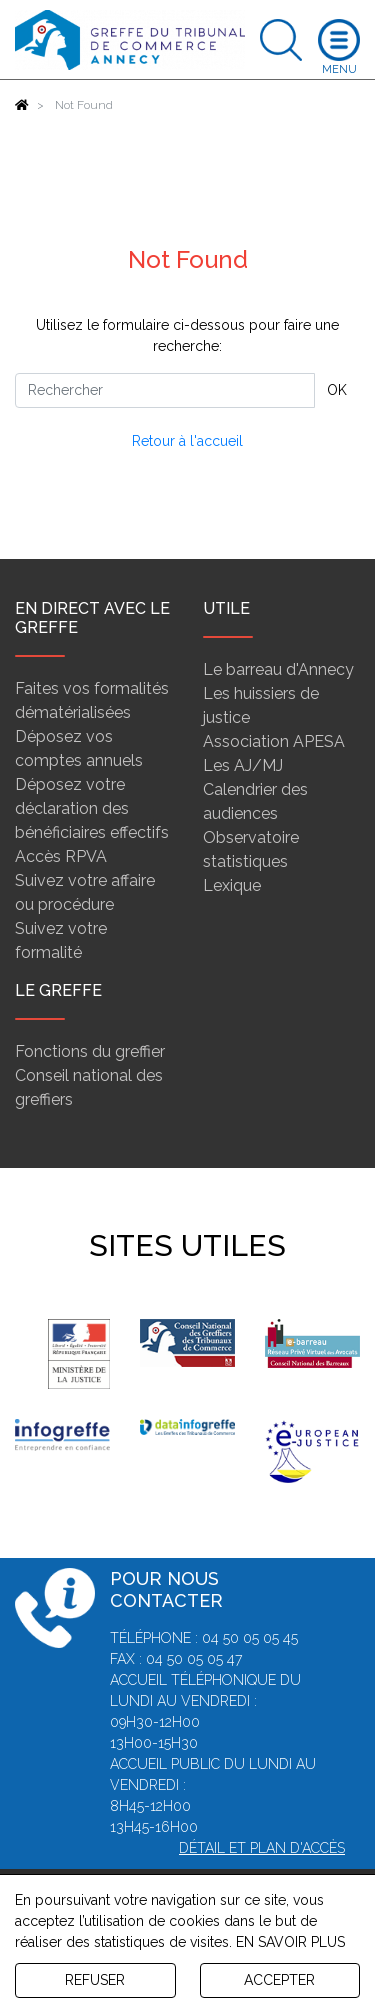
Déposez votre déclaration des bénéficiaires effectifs (92, 808)
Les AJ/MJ (243, 765)
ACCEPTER (279, 1980)
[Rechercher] (165, 390)
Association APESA (274, 741)
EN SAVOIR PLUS (290, 1942)
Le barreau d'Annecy (278, 669)
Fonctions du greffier (90, 1051)
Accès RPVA (61, 856)
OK (337, 390)
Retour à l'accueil (187, 441)
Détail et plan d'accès (262, 1848)
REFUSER (95, 1980)
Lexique (232, 885)
